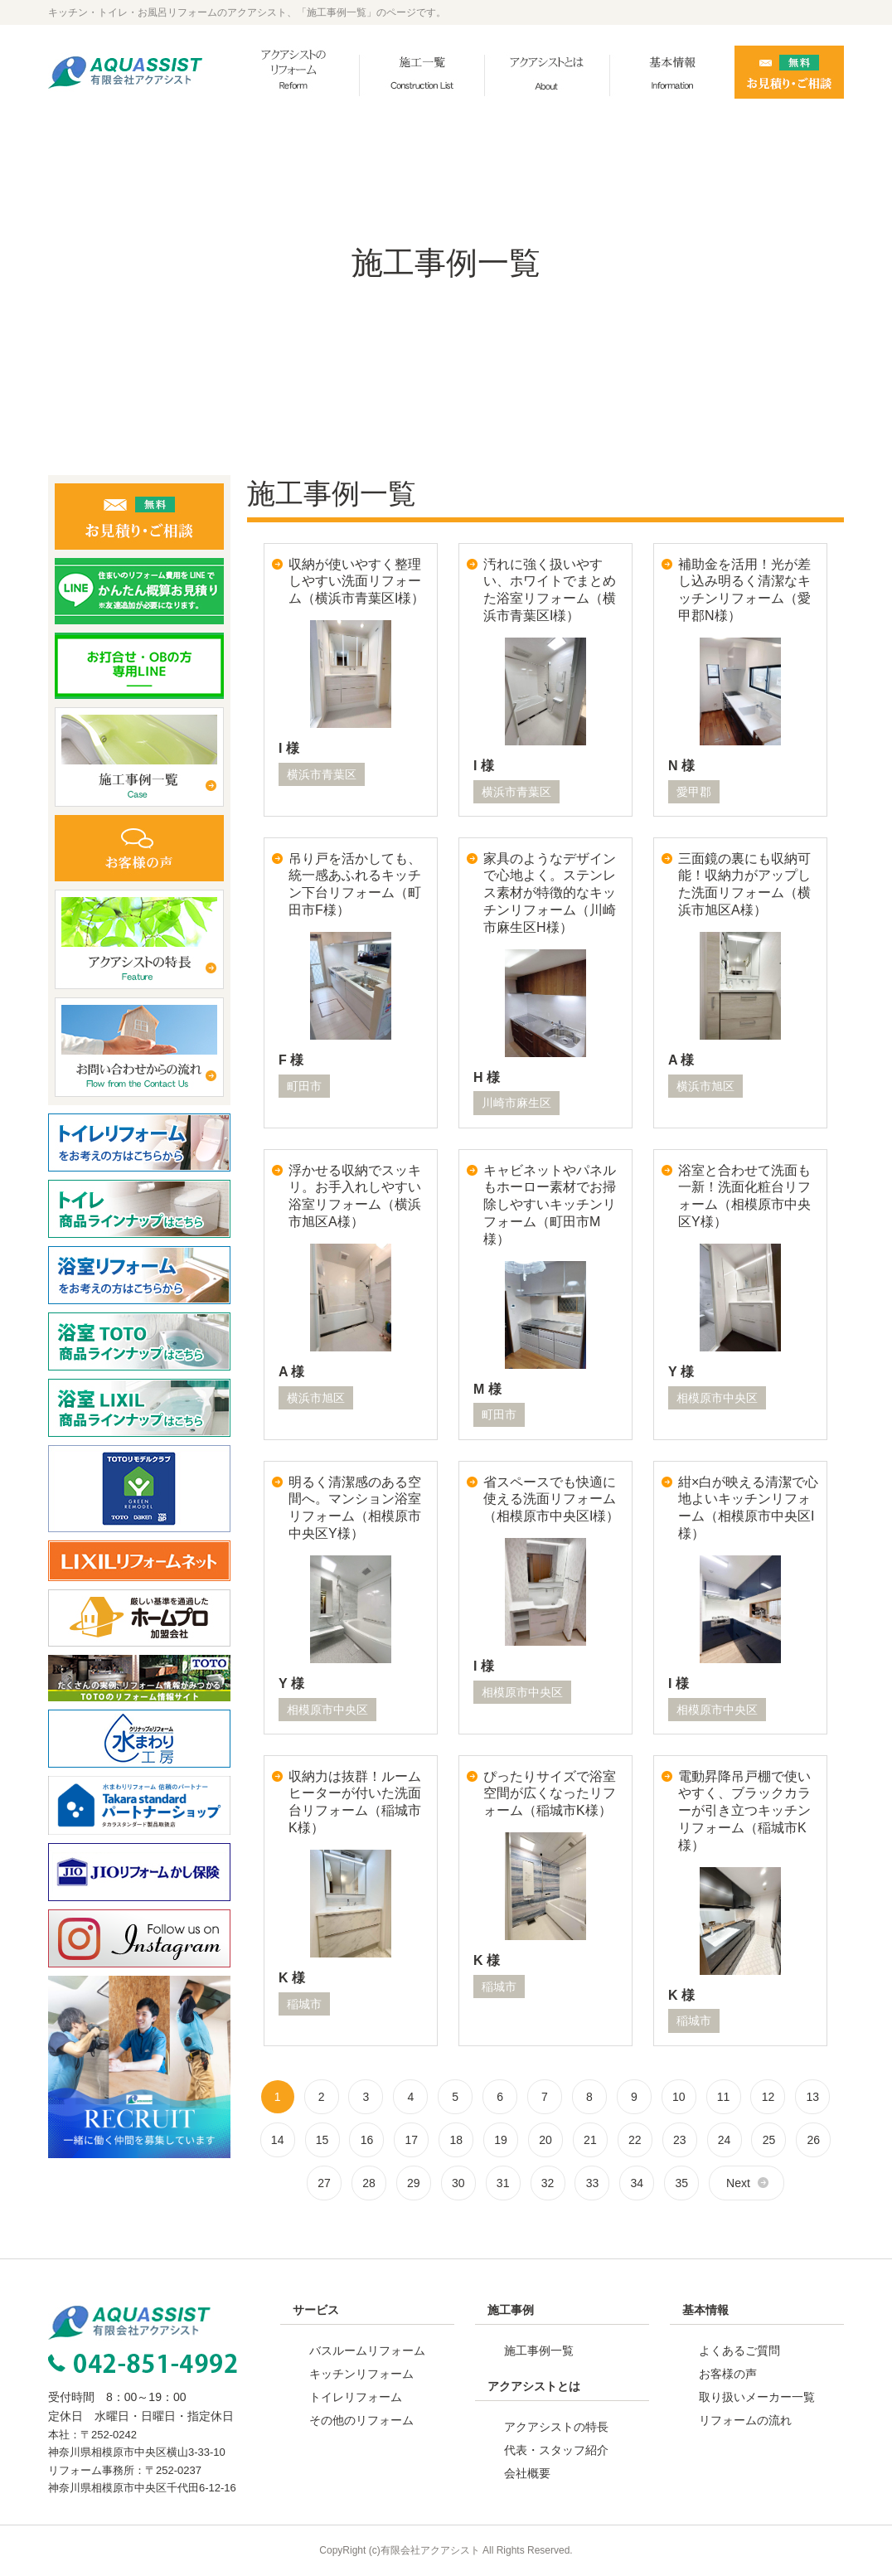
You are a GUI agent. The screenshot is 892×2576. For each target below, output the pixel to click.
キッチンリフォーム (361, 2373)
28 (369, 2183)
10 (679, 2096)
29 (413, 2183)
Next (738, 2183)
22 (635, 2140)
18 (456, 2140)
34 (637, 2183)
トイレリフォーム (355, 2397)
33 (592, 2183)
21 (590, 2140)
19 (500, 2140)
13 (813, 2096)
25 (769, 2140)
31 (503, 2183)
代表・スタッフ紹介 (556, 2450)
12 (768, 2096)
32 (548, 2183)
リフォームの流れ (745, 2420)
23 (679, 2140)
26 (814, 2140)
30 (458, 2183)
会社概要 (527, 2473)
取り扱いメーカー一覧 (757, 2397)
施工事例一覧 (539, 2350)
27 (324, 2183)
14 (277, 2140)
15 (322, 2140)
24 (724, 2140)
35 (681, 2183)
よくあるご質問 (739, 2350)
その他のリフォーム (361, 2420)
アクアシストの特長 (556, 2426)
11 (723, 2096)
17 (412, 2140)
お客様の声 (728, 2373)
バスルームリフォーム (367, 2350)
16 (367, 2140)
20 (545, 2140)
